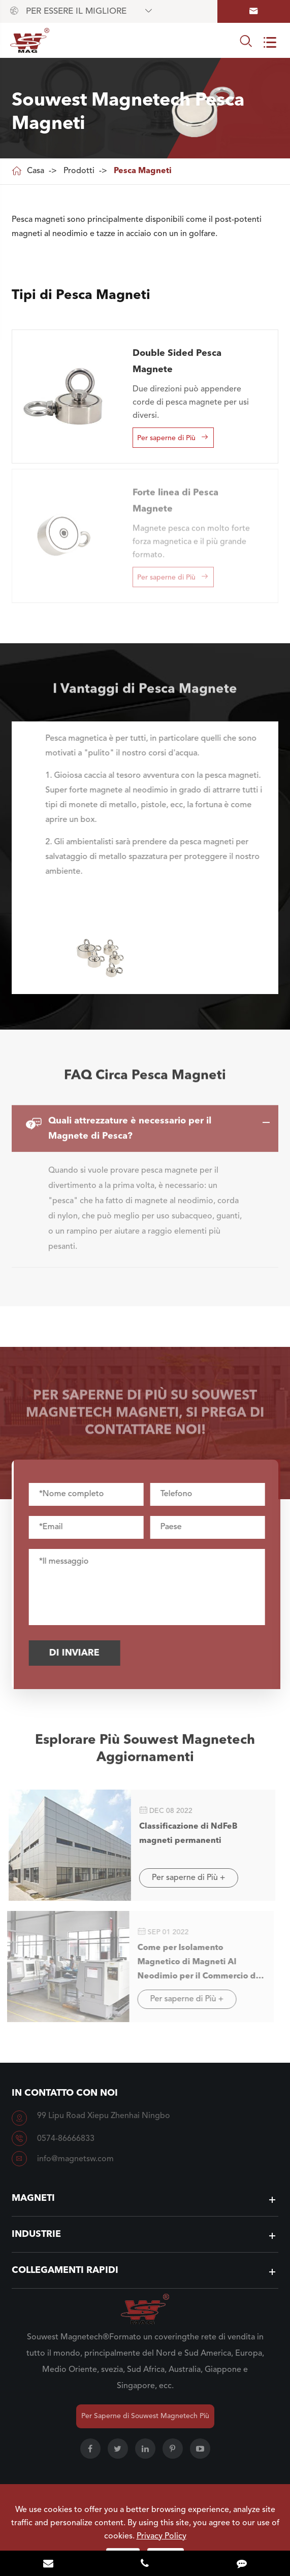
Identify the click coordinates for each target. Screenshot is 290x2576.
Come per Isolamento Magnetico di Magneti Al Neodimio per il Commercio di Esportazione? (193, 1964)
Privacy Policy (161, 2536)
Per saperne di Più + (183, 1878)
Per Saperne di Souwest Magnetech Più (145, 2416)
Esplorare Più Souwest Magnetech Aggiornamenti (145, 1752)
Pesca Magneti (143, 171)
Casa (35, 171)
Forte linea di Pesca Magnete (175, 496)
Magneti (33, 2198)
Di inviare (78, 1653)
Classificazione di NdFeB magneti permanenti (183, 1834)
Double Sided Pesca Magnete (177, 361)
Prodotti (78, 171)
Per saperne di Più (173, 437)
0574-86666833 (65, 2139)
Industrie (36, 2234)
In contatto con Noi (65, 2093)
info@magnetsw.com (75, 2159)
